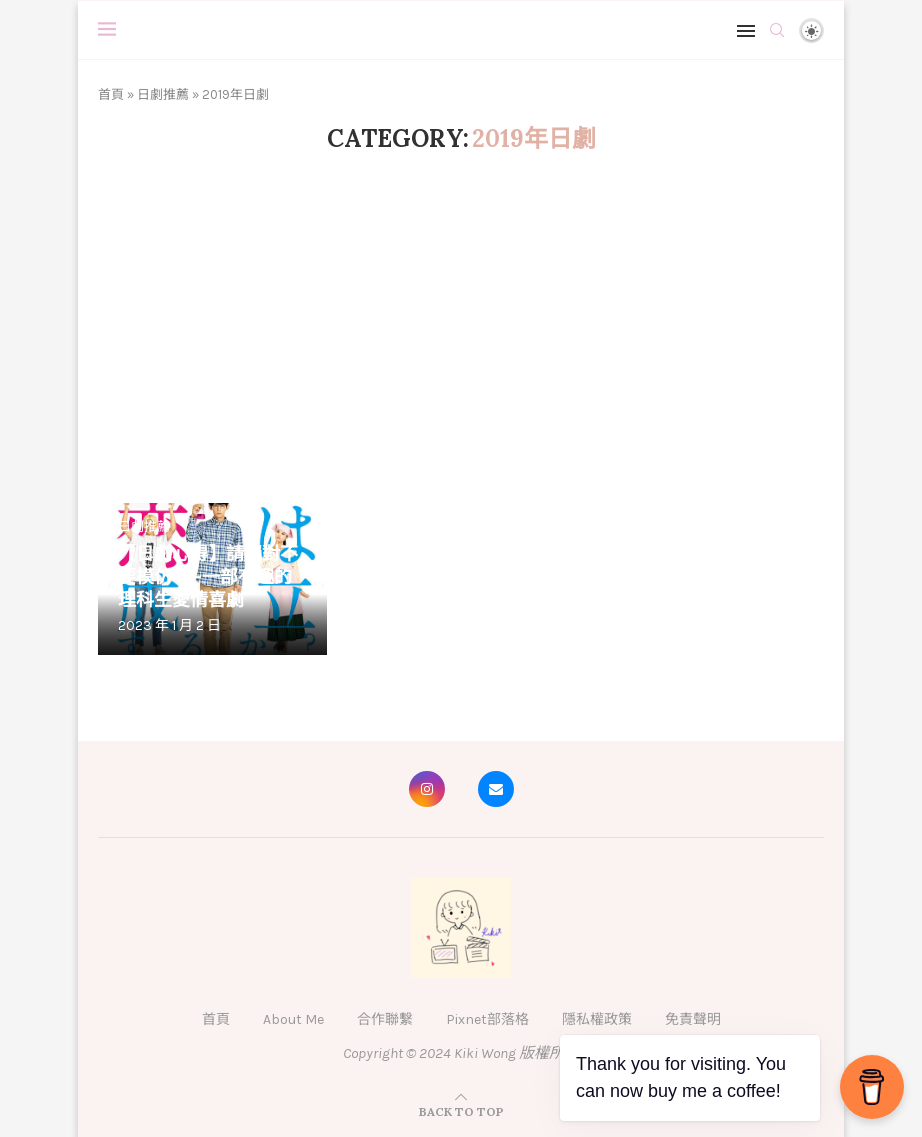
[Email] (496, 789)
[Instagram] (427, 789)
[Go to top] (461, 1111)
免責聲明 (693, 1019)
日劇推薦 (163, 94)
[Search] (777, 30)
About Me (293, 1019)
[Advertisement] (461, 333)
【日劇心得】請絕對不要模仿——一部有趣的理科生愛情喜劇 (208, 576)
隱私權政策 (597, 1019)
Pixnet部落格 (487, 1019)
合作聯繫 (385, 1019)
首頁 (111, 94)
